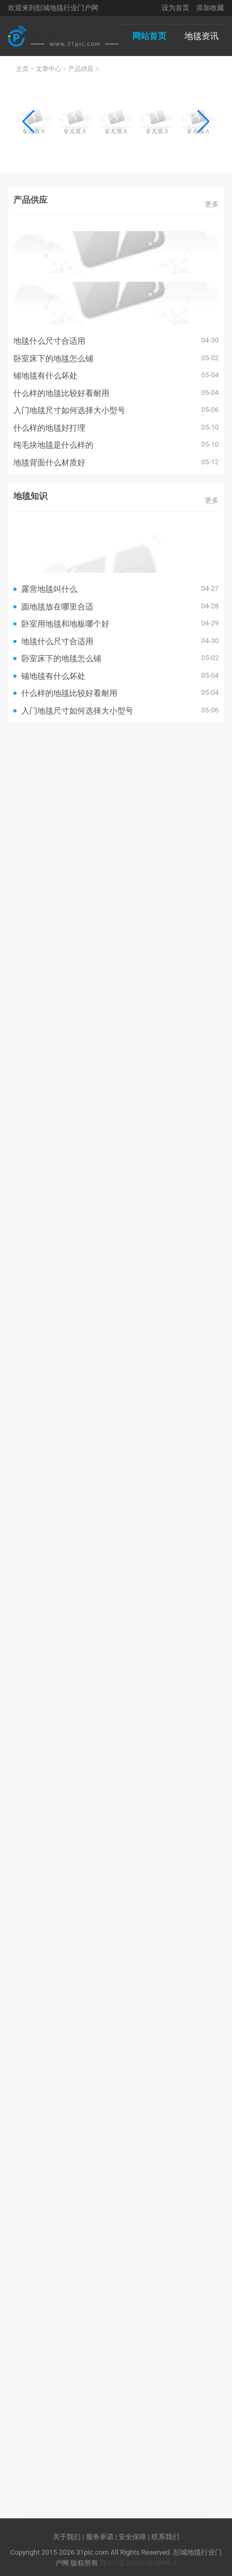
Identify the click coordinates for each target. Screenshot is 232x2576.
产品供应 (81, 69)
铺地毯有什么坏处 (45, 375)
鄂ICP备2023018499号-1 (138, 2563)
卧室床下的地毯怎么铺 (53, 358)
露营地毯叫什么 (49, 588)
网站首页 (149, 36)
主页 (22, 69)
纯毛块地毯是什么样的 (53, 444)
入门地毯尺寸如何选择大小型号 (69, 410)
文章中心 (48, 69)
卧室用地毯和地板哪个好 (65, 623)
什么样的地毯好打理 (49, 427)
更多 (212, 204)
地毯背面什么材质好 (49, 462)
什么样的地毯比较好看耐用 (61, 393)
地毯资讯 (202, 36)
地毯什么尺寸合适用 (49, 340)
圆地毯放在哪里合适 (57, 606)
